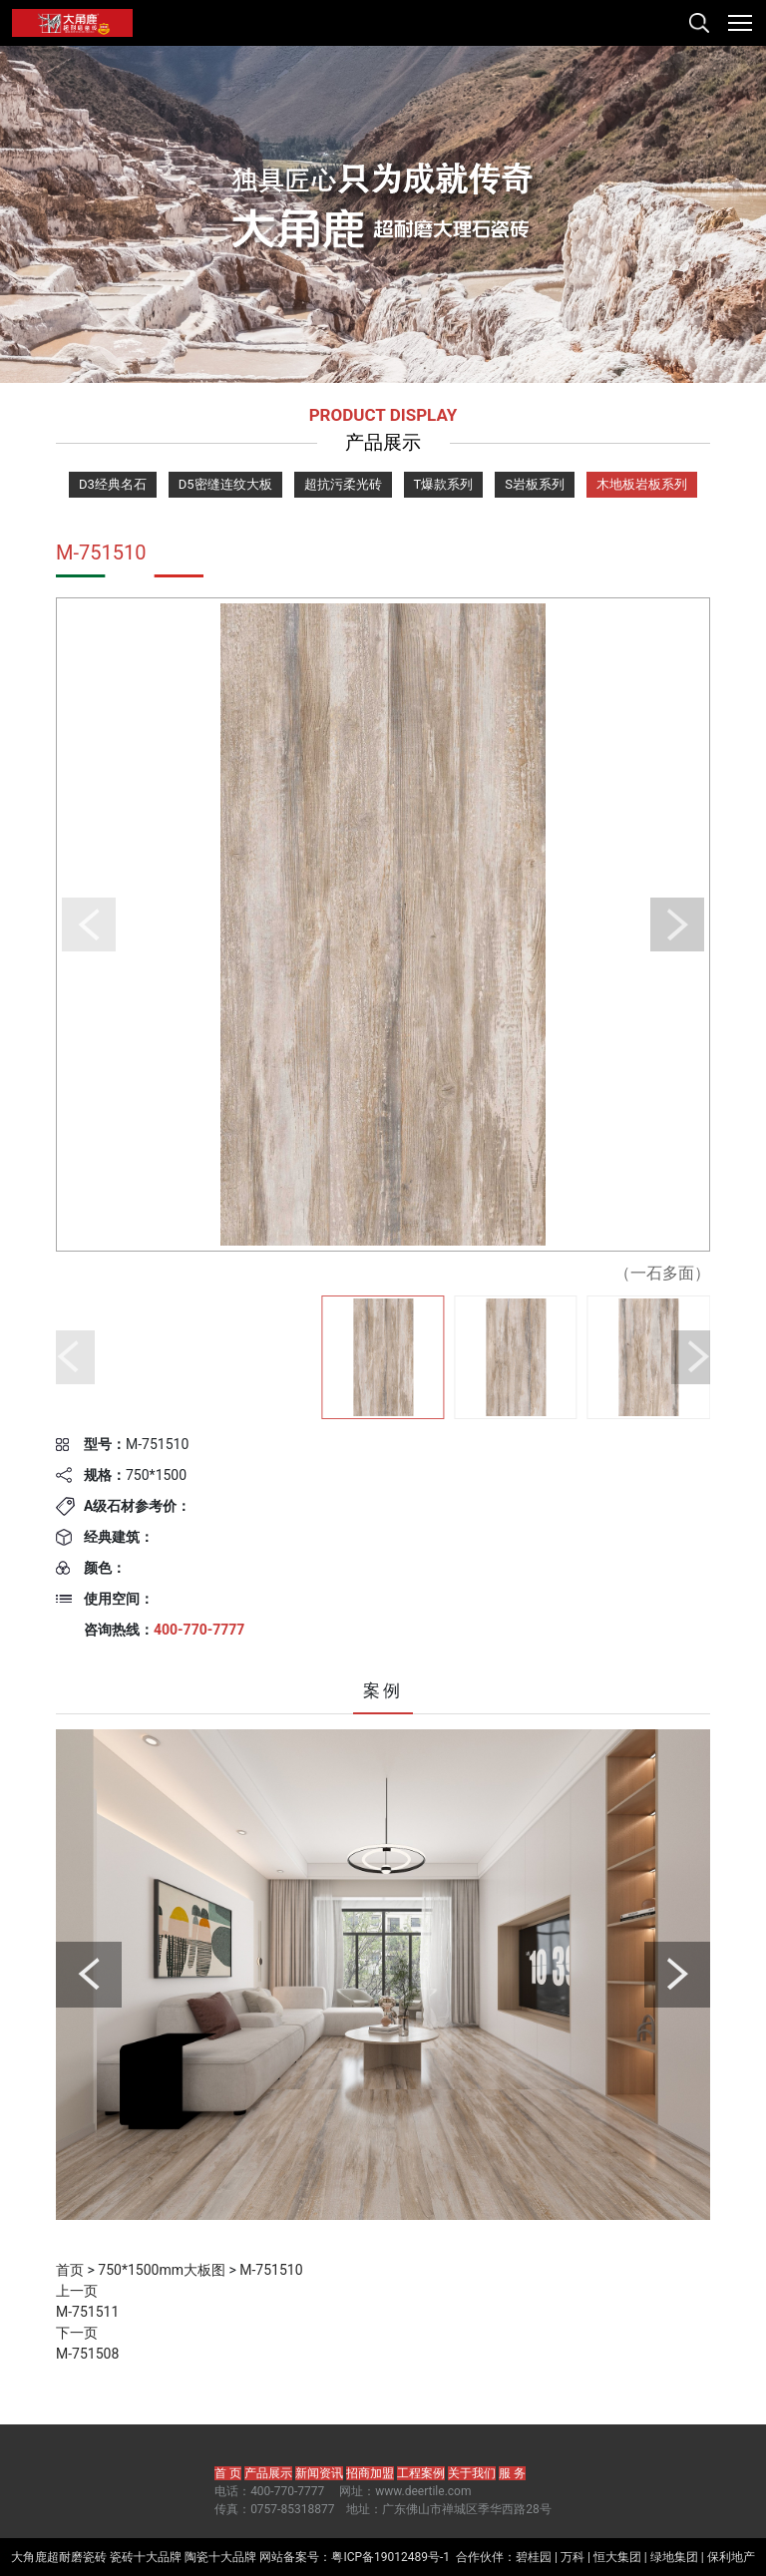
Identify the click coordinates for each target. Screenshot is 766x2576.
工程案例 (421, 2473)
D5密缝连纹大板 (225, 484)
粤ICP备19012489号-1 (390, 2557)
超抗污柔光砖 (343, 484)
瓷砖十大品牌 (146, 2557)
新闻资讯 (319, 2473)
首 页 (227, 2473)
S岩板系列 (535, 484)
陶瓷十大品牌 (220, 2557)
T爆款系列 (444, 484)
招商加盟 (370, 2473)
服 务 (512, 2473)
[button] (89, 924)
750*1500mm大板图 (161, 2270)
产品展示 (268, 2473)
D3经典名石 (113, 484)
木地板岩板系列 (641, 484)
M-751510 (270, 2270)
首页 (70, 2270)
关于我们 (472, 2473)
